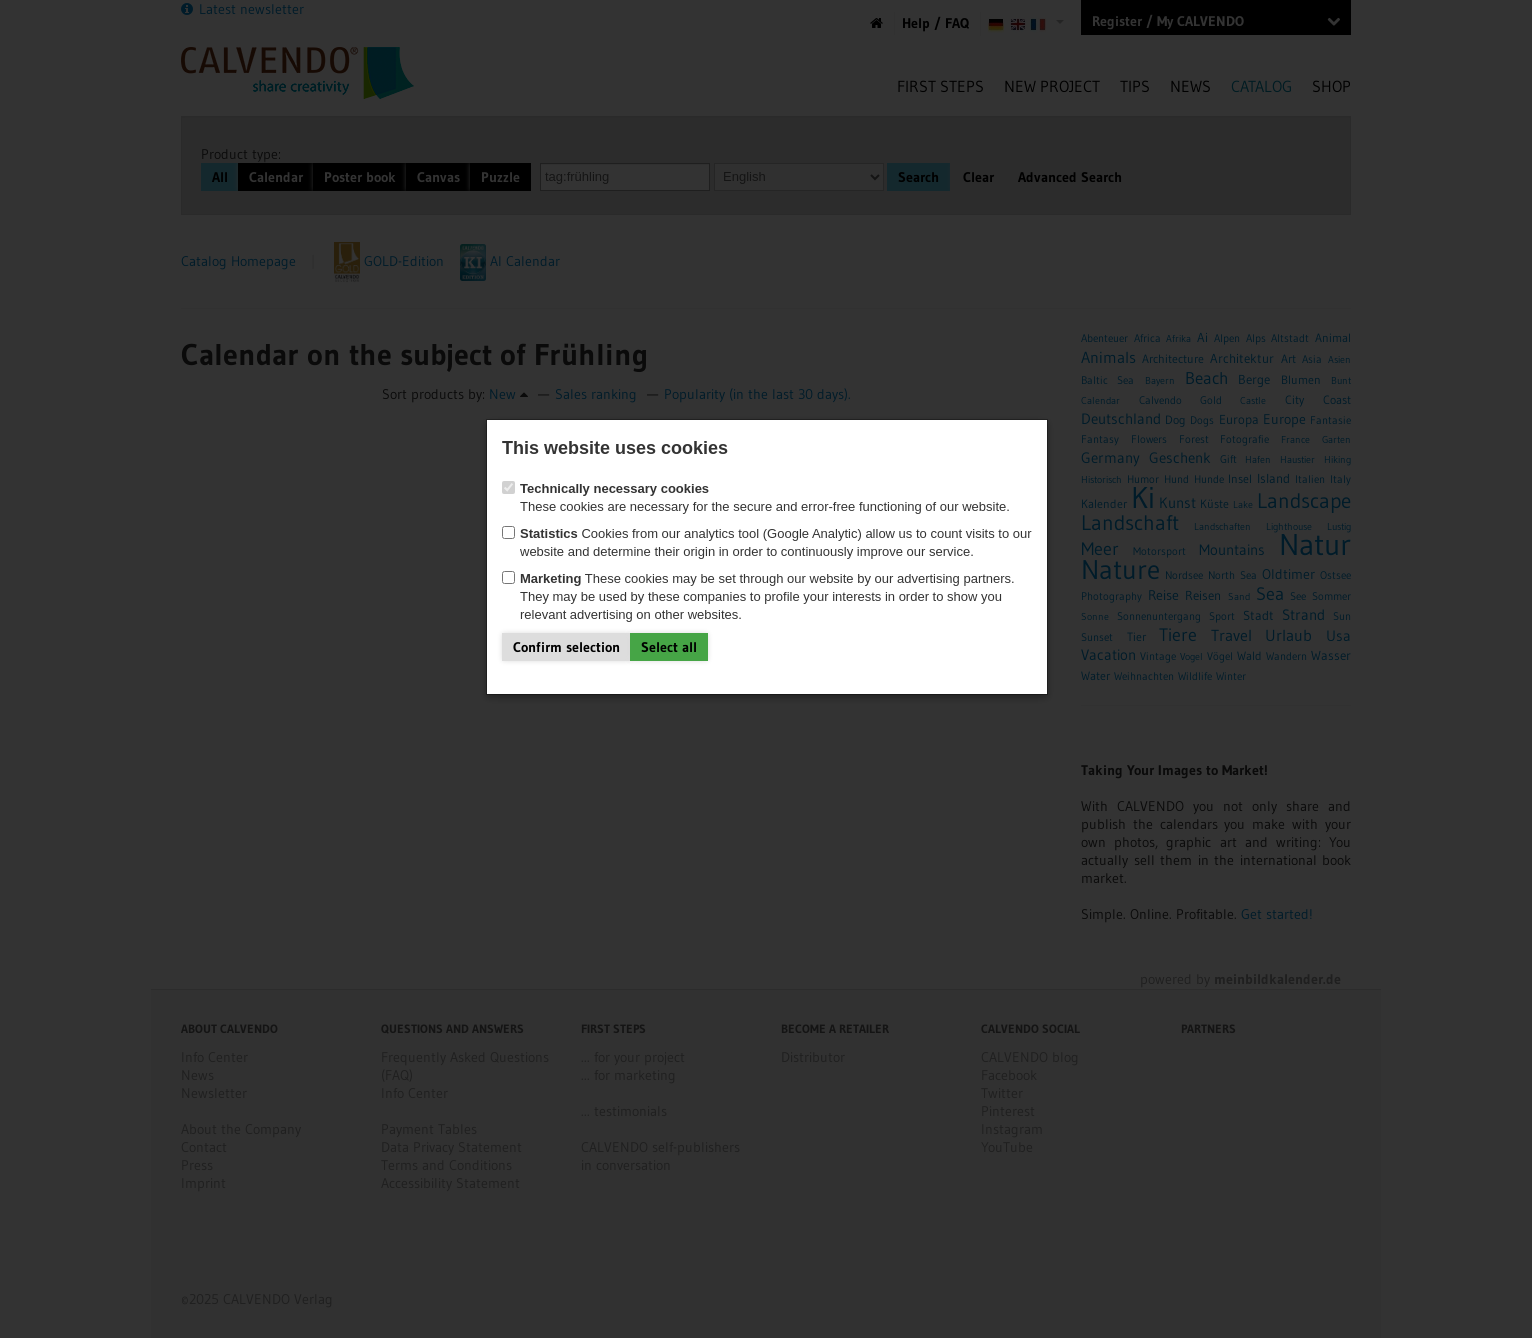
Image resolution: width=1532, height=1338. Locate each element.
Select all (669, 647)
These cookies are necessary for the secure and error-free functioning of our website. (756, 497)
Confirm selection (566, 647)
